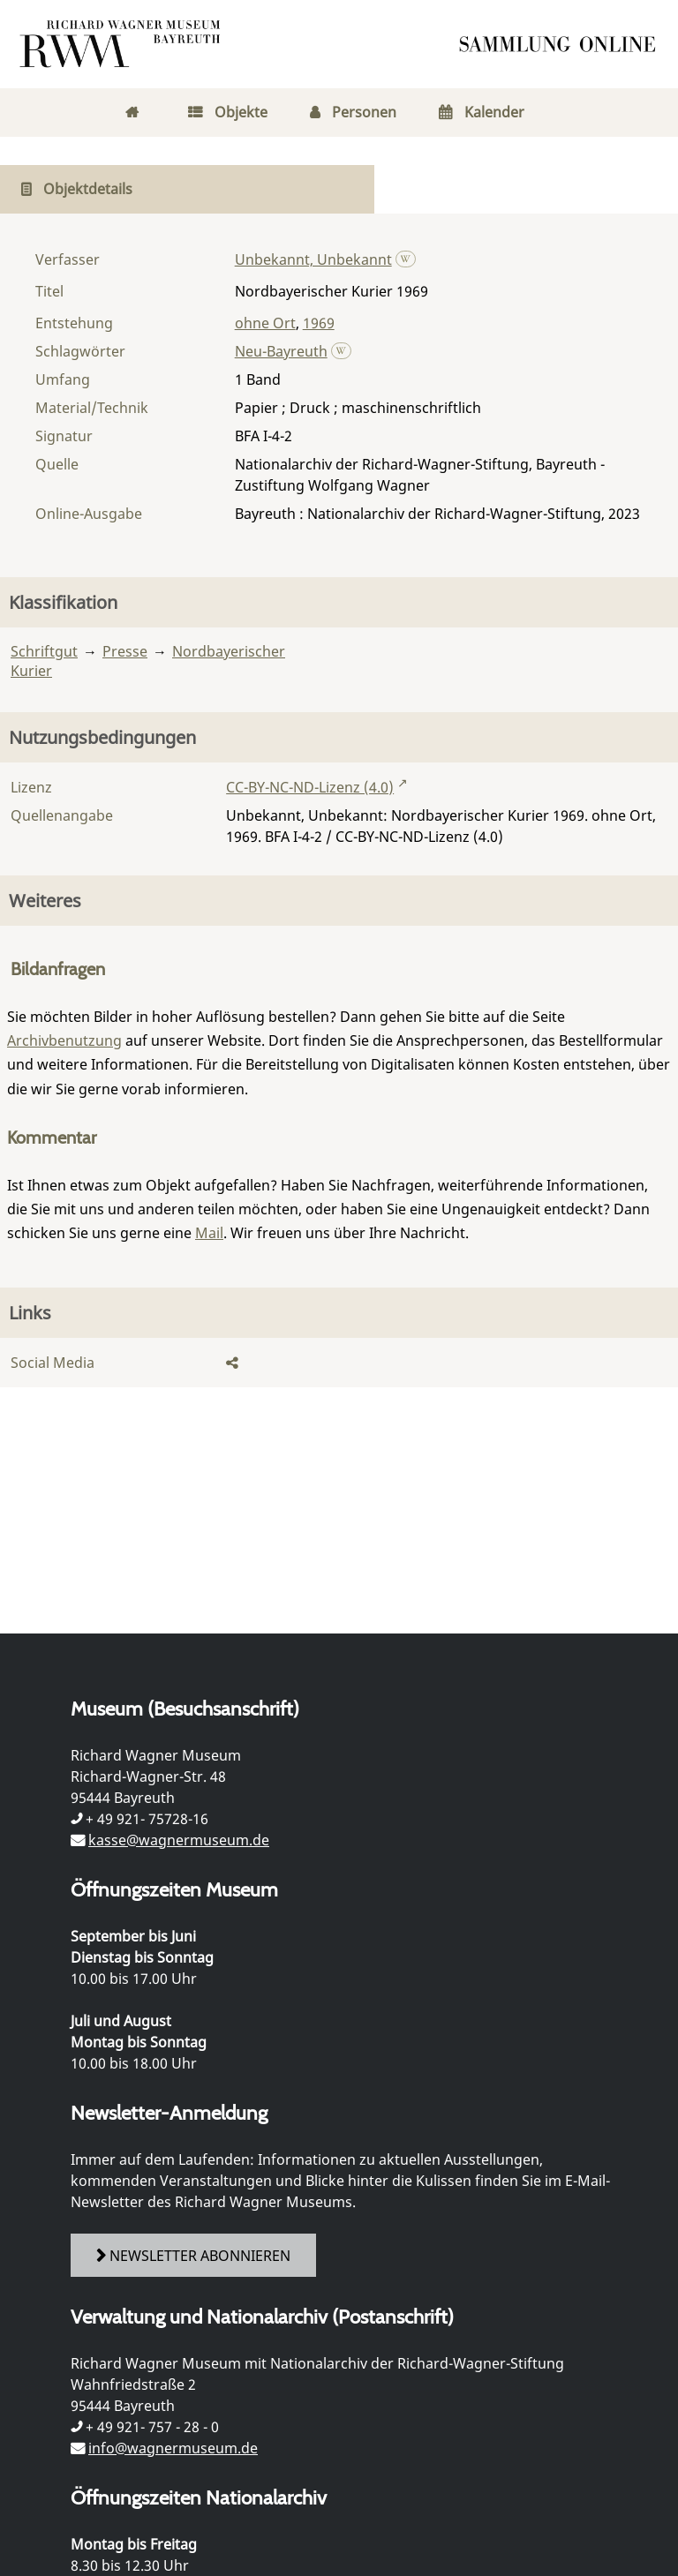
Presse (124, 651)
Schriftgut (44, 651)
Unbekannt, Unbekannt (313, 259)
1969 (319, 323)
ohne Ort (265, 323)
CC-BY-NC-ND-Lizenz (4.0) (310, 787)
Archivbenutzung (64, 1040)
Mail (209, 1233)
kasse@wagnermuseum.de (178, 1840)
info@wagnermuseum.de (173, 2448)
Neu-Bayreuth (281, 351)
